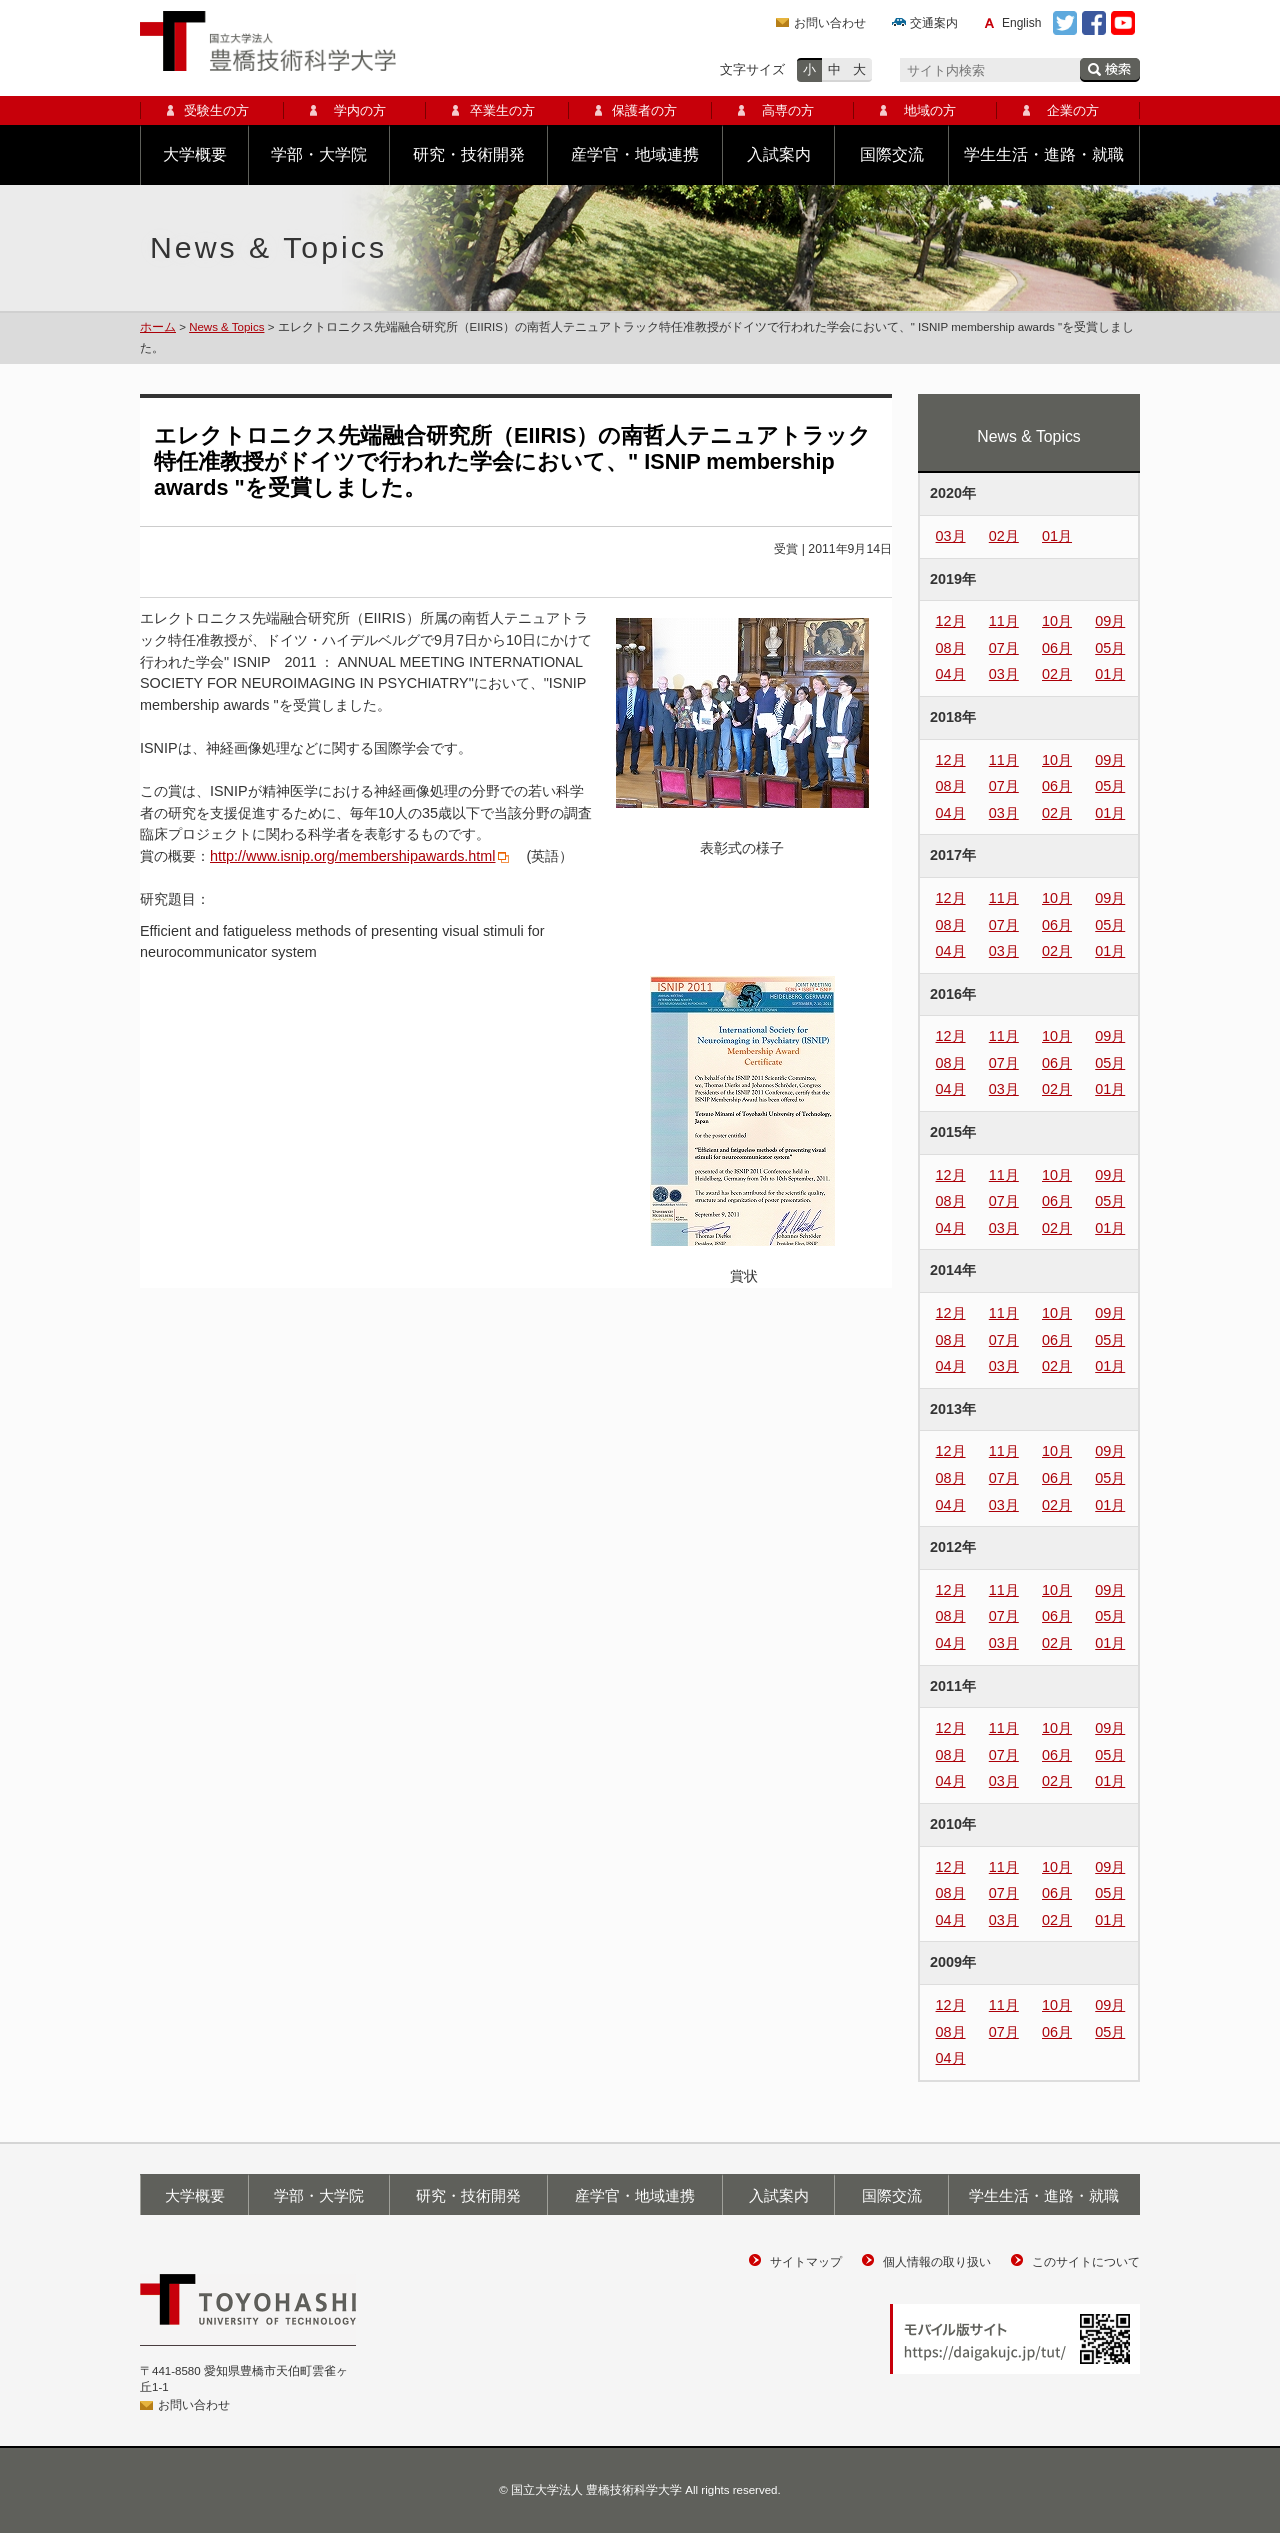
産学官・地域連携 (635, 154)
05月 (1110, 648)
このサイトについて (1086, 2262)
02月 (1004, 536)
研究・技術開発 (469, 154)
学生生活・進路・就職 (1044, 154)
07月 (1004, 648)
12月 (951, 621)
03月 (951, 536)
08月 (951, 648)
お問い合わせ (830, 23)
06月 (1057, 648)
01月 (1057, 536)
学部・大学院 (319, 154)
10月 (1057, 621)
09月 (1110, 621)
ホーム (158, 327)
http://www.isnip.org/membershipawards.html (353, 856)
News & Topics (226, 327)
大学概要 (195, 154)
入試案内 (779, 154)
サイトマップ (806, 2262)
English (1021, 23)
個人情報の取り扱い (937, 2262)
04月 (951, 674)
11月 (1004, 621)
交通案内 (934, 23)
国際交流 (892, 154)
